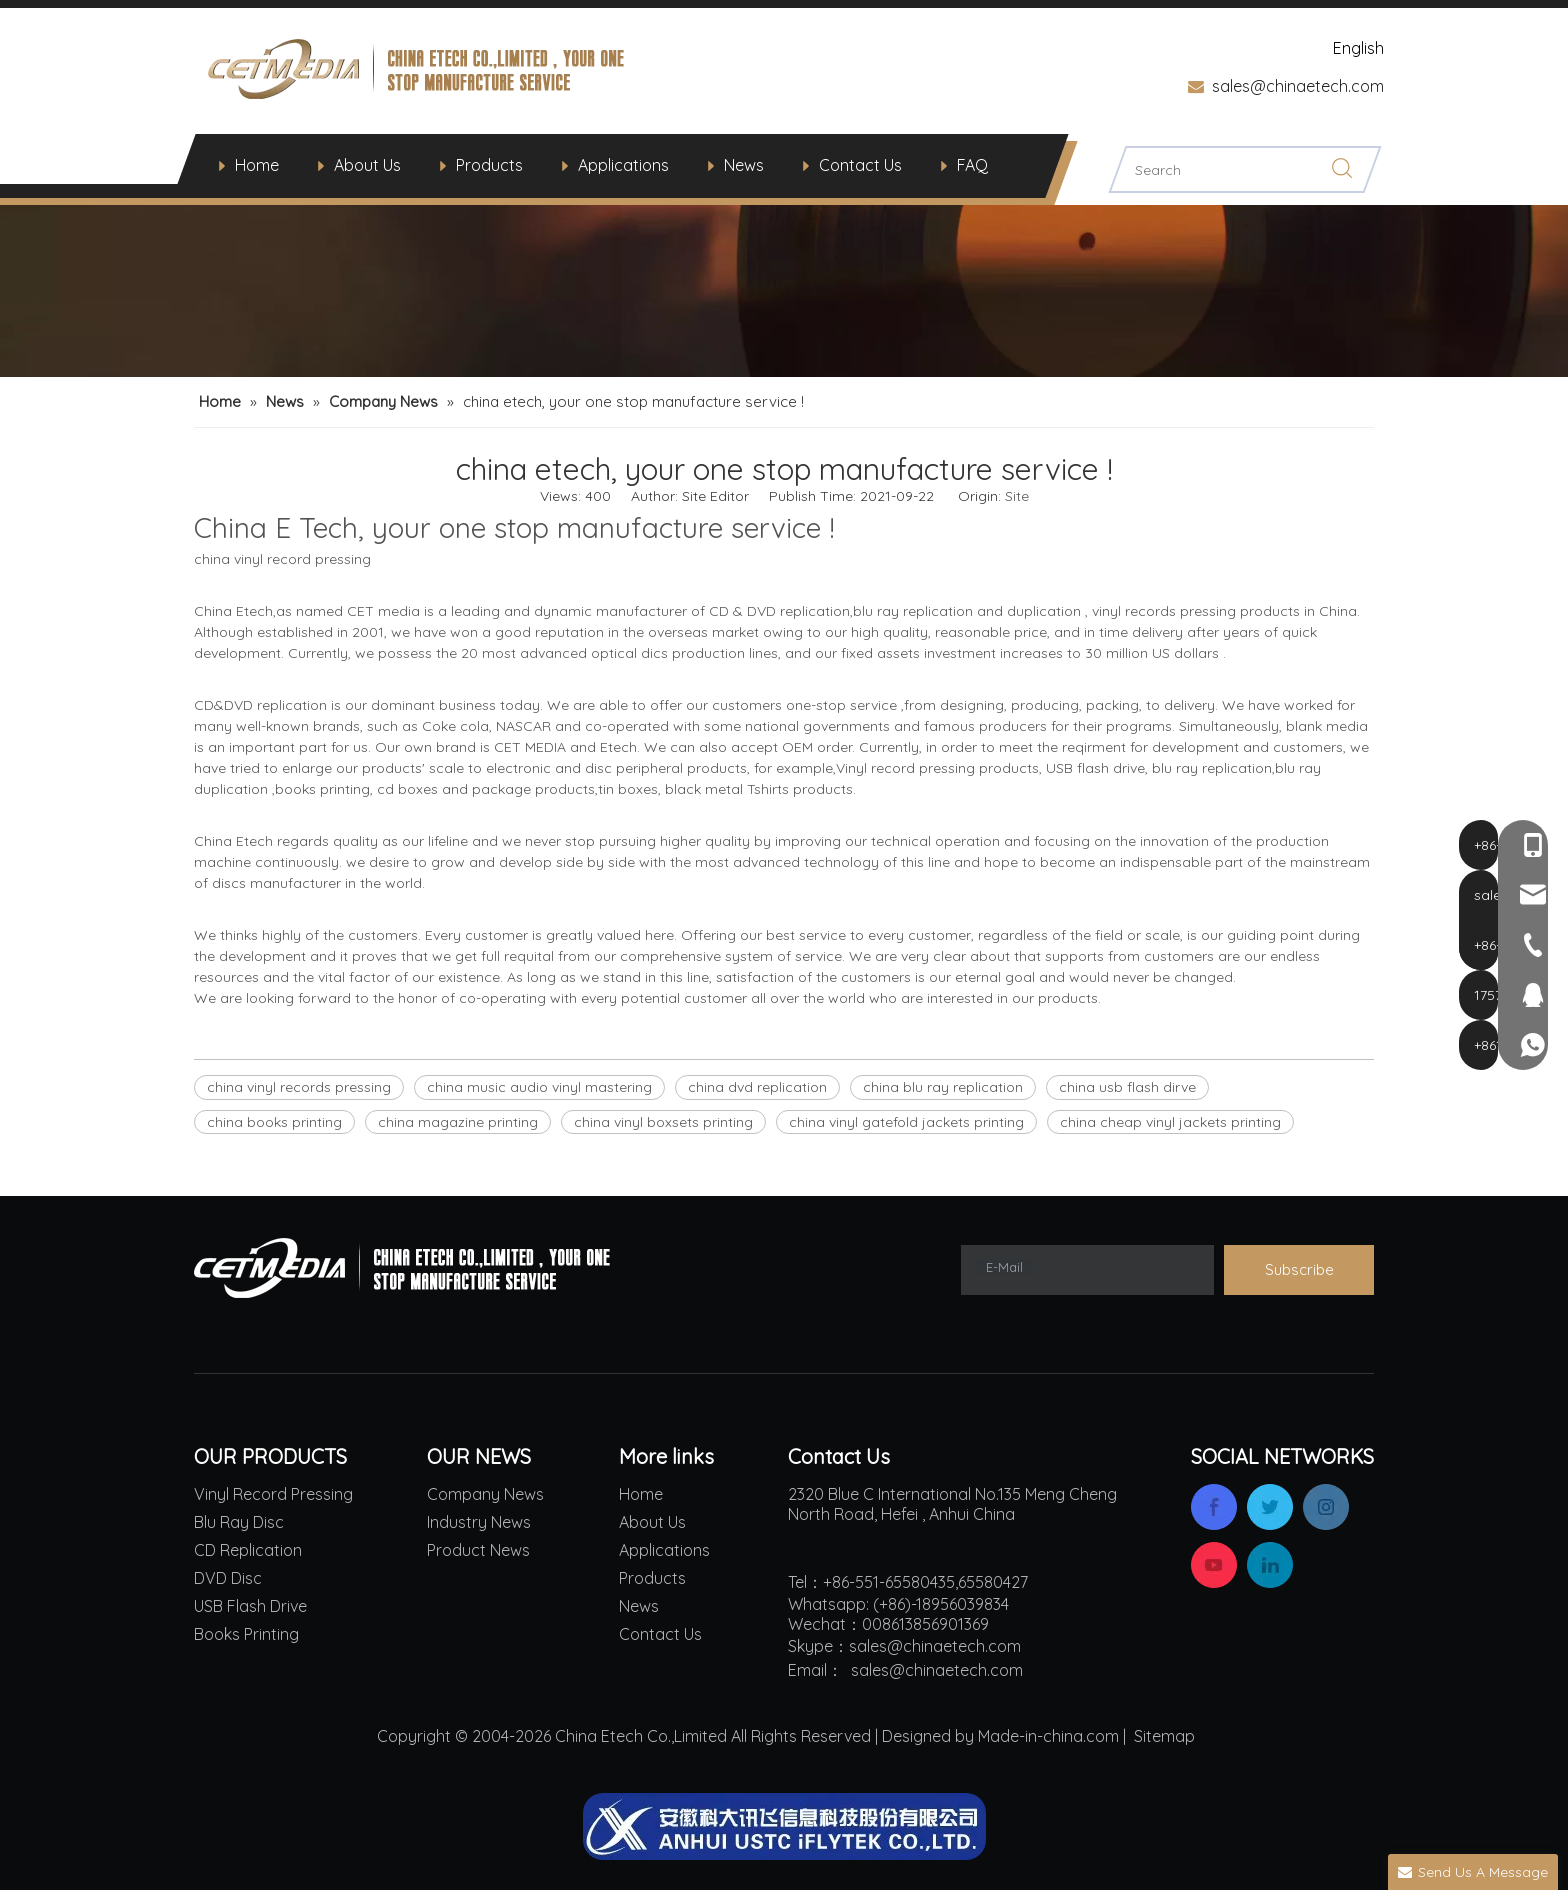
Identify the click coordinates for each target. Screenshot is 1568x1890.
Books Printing (246, 1634)
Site (1017, 496)
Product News (478, 1550)
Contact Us (860, 165)
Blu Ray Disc (239, 1522)
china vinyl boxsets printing (663, 1122)
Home (257, 165)
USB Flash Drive (250, 1606)
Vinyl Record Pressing (273, 1494)
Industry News (479, 1522)
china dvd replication (757, 1087)
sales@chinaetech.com (1298, 86)
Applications (623, 165)
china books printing (274, 1122)
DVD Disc (228, 1578)
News (744, 165)
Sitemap (1164, 1736)
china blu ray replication (943, 1087)
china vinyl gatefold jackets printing (906, 1122)
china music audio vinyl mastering (539, 1087)
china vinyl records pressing (299, 1087)
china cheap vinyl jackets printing (1170, 1122)
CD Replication (248, 1550)
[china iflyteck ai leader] (784, 1826)
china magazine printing (458, 1122)
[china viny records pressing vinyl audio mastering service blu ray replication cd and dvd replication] (784, 213)
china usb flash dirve (1127, 1087)
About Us (367, 165)
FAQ (972, 165)
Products (489, 165)
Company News (485, 1494)
